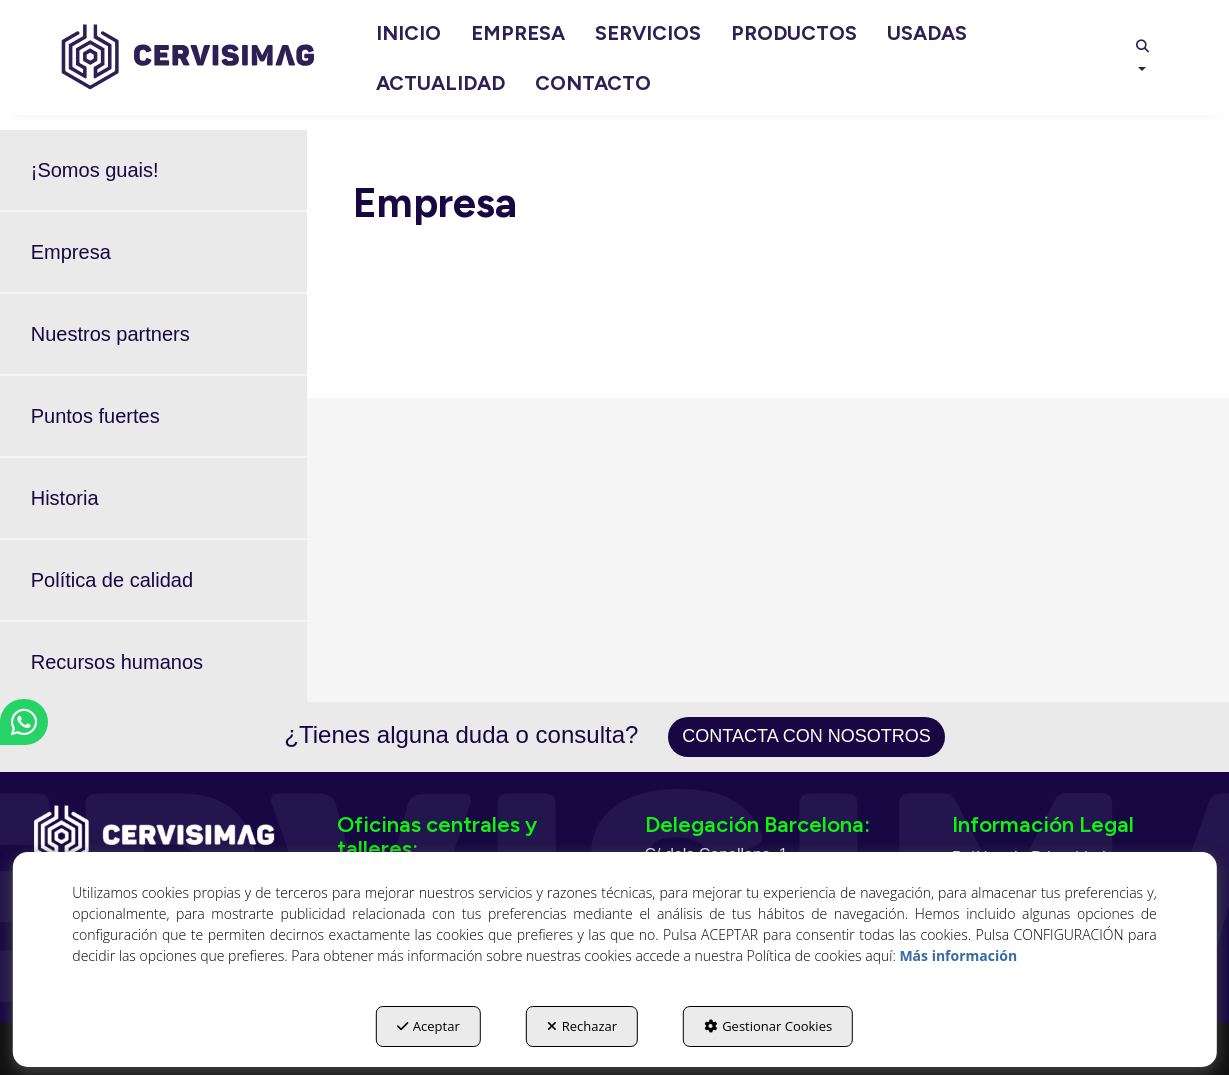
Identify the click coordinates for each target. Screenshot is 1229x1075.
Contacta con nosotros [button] (806, 736)
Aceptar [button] (428, 1026)
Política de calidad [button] (112, 580)
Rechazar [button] (582, 1026)
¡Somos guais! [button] (95, 170)
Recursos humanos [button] (117, 662)
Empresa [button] (71, 252)
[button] (188, 57)
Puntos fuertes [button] (95, 416)
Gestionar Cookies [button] (768, 1026)
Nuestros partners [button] (110, 334)
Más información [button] (958, 955)
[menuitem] (408, 33)
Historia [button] (65, 498)
